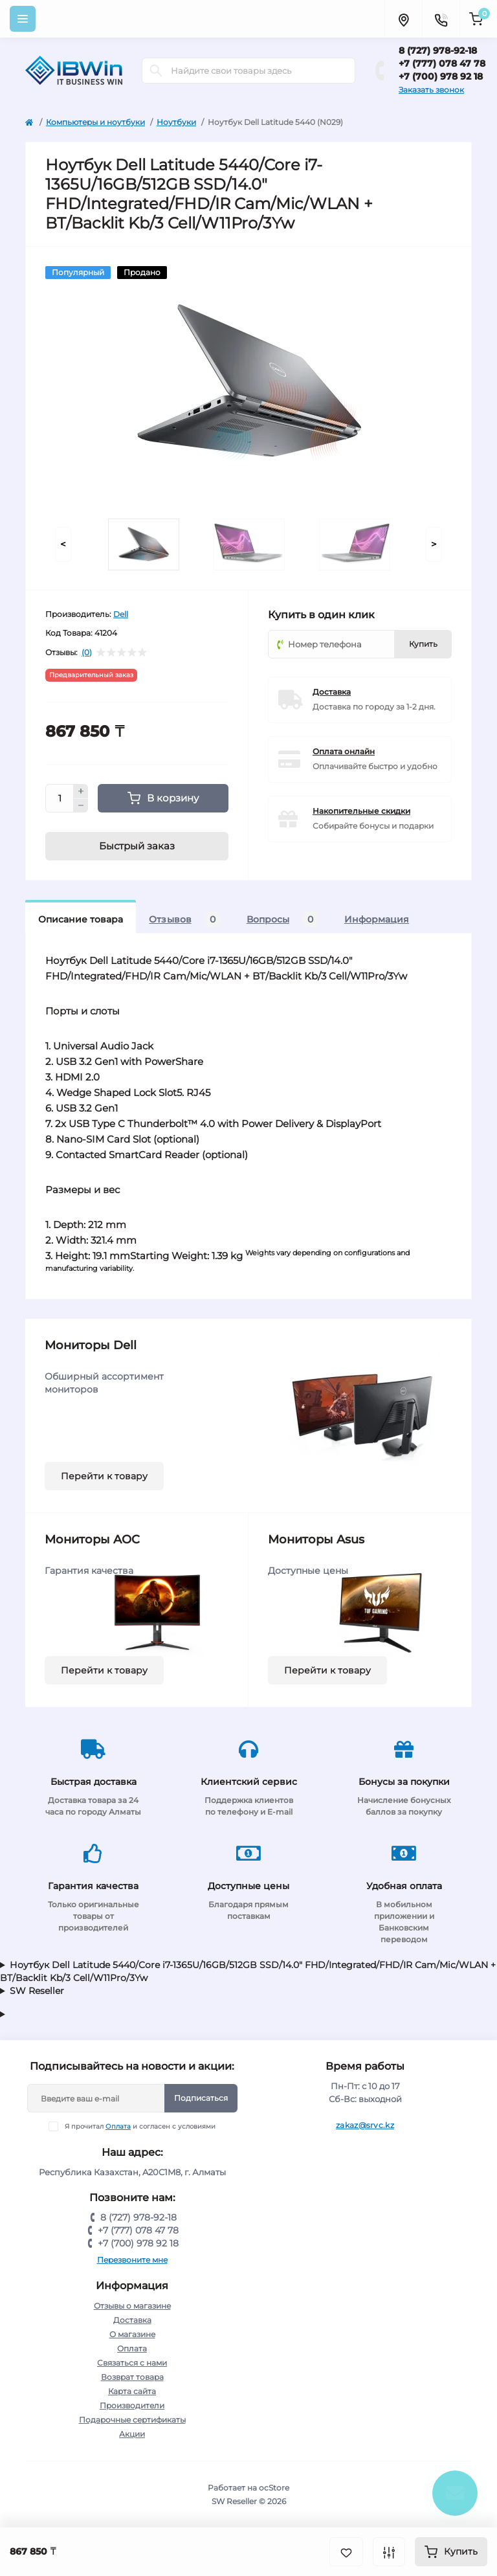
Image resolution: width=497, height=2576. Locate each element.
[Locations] (403, 19)
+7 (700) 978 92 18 (441, 76)
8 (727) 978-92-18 (438, 50)
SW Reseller (37, 1991)
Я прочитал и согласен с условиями (140, 2126)
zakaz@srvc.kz (365, 2125)
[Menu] (23, 19)
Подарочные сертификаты (132, 2420)
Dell (120, 614)
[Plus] (81, 791)
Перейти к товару (104, 1476)
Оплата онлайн (344, 751)
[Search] (156, 71)
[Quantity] (59, 798)
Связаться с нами (132, 2363)
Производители (132, 2405)
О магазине (132, 2334)
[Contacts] (440, 19)
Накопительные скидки (361, 811)
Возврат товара (132, 2377)
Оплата (118, 2126)
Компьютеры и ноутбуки (95, 122)
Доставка (332, 692)
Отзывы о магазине (132, 2306)
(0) (87, 652)
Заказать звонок (431, 90)
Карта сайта (132, 2391)
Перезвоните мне (132, 2260)
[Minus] (81, 806)
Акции (132, 2434)
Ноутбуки (176, 122)
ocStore (274, 2487)
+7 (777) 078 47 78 (442, 63)
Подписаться (201, 2098)
